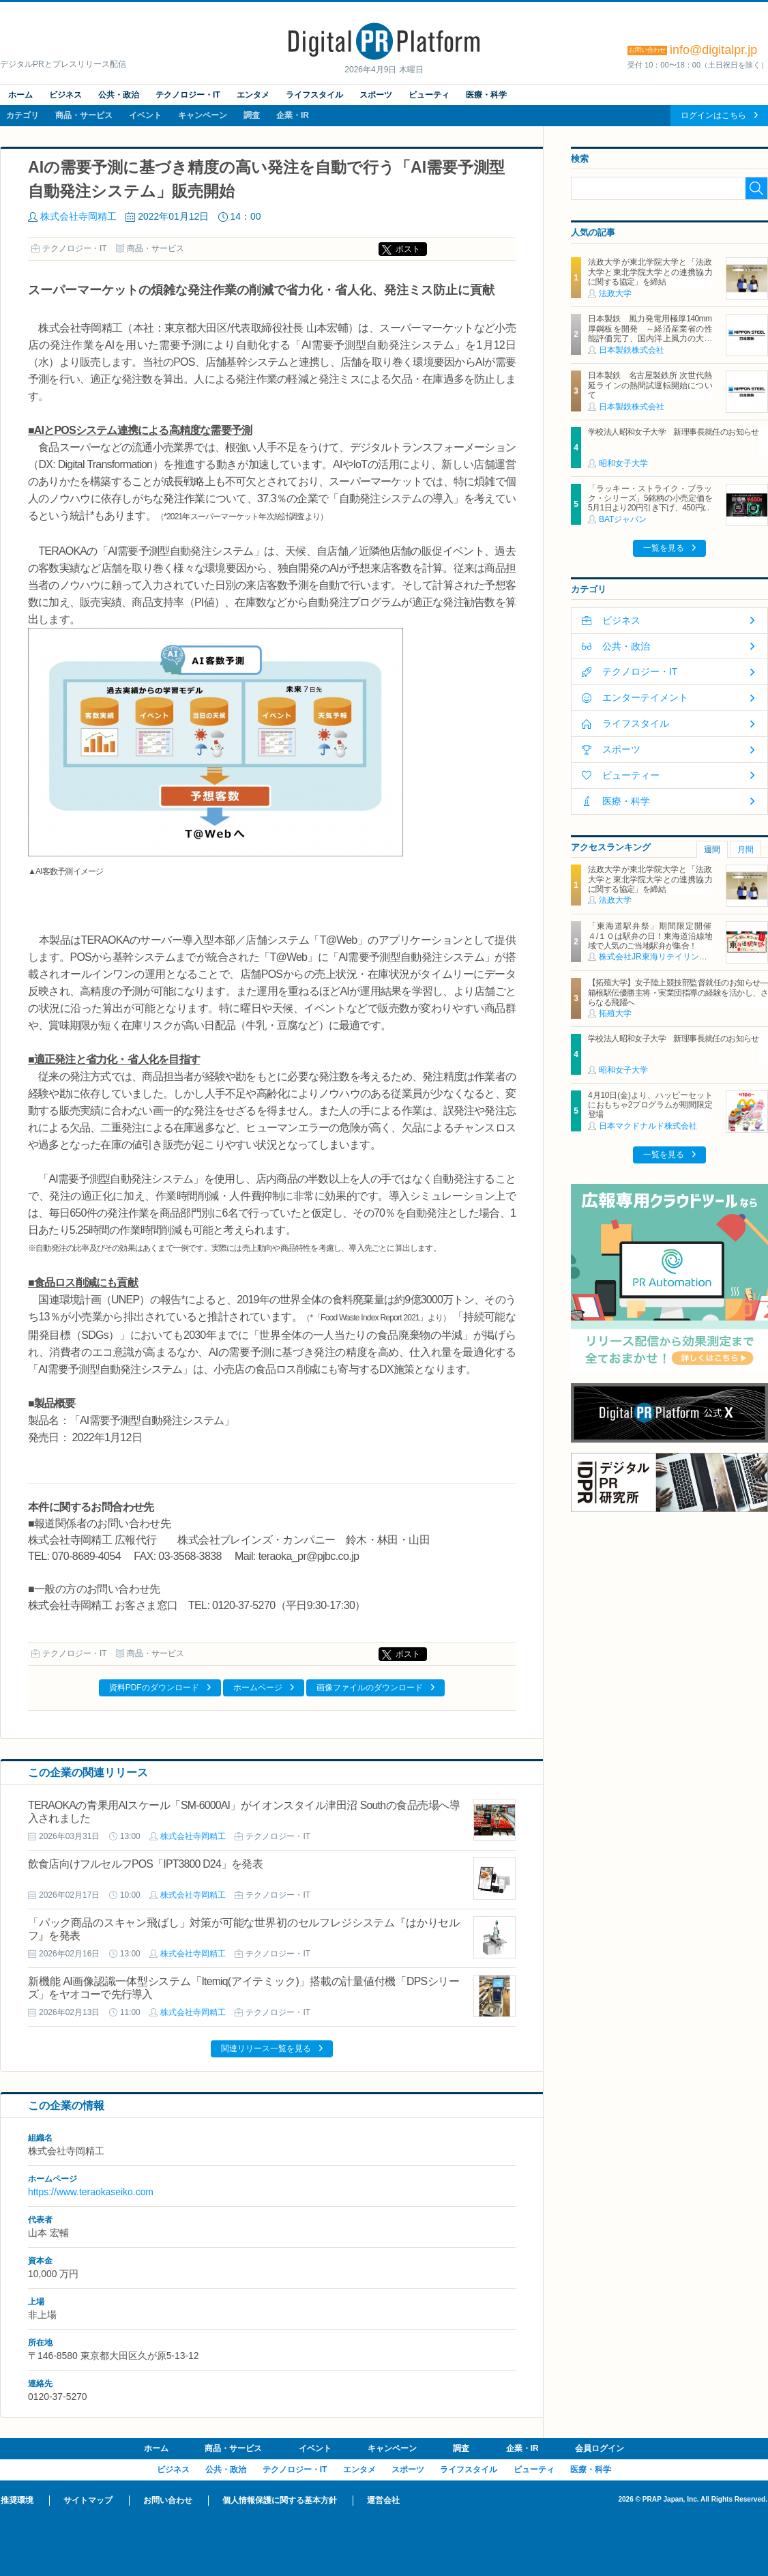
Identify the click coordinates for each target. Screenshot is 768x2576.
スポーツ (375, 95)
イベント (145, 115)
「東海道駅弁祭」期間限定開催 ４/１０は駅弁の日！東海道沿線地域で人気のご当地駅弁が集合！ (654, 936)
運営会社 (383, 2500)
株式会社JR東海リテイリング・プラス (669, 956)
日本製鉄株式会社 (631, 350)
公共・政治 (118, 95)
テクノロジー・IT (188, 95)
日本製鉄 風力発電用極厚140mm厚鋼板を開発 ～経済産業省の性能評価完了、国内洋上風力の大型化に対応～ (650, 333)
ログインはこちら (713, 115)
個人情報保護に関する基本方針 (279, 2500)
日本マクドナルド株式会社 (648, 1126)
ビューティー (631, 775)
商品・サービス (84, 115)
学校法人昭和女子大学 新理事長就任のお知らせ (673, 432)
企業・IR (292, 115)
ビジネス (65, 95)
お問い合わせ (167, 2500)
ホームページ (257, 1687)
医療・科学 (486, 95)
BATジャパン (623, 519)
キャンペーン (202, 115)
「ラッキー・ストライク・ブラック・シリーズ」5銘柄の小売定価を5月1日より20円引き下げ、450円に (650, 498)
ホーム (20, 95)
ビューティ (429, 95)
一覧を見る (663, 548)
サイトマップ (88, 2500)
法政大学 (615, 293)
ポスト (408, 249)
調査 (251, 115)
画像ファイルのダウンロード (369, 1687)
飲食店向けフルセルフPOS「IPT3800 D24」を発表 (145, 1864)
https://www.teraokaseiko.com (90, 2191)
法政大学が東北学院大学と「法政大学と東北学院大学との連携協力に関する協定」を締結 (650, 272)
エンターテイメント (645, 697)
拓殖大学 (615, 1013)
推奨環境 (17, 2500)
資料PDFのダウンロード (154, 1687)
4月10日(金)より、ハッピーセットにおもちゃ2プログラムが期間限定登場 (650, 1105)
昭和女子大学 (623, 463)
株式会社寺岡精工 (78, 216)
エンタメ (253, 95)
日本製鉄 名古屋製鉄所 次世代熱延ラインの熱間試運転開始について (650, 385)
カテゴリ (22, 115)
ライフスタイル (314, 95)
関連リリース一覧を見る (266, 2048)
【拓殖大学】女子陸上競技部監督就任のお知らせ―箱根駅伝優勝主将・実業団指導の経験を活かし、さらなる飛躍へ (678, 992)
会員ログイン (599, 2448)
